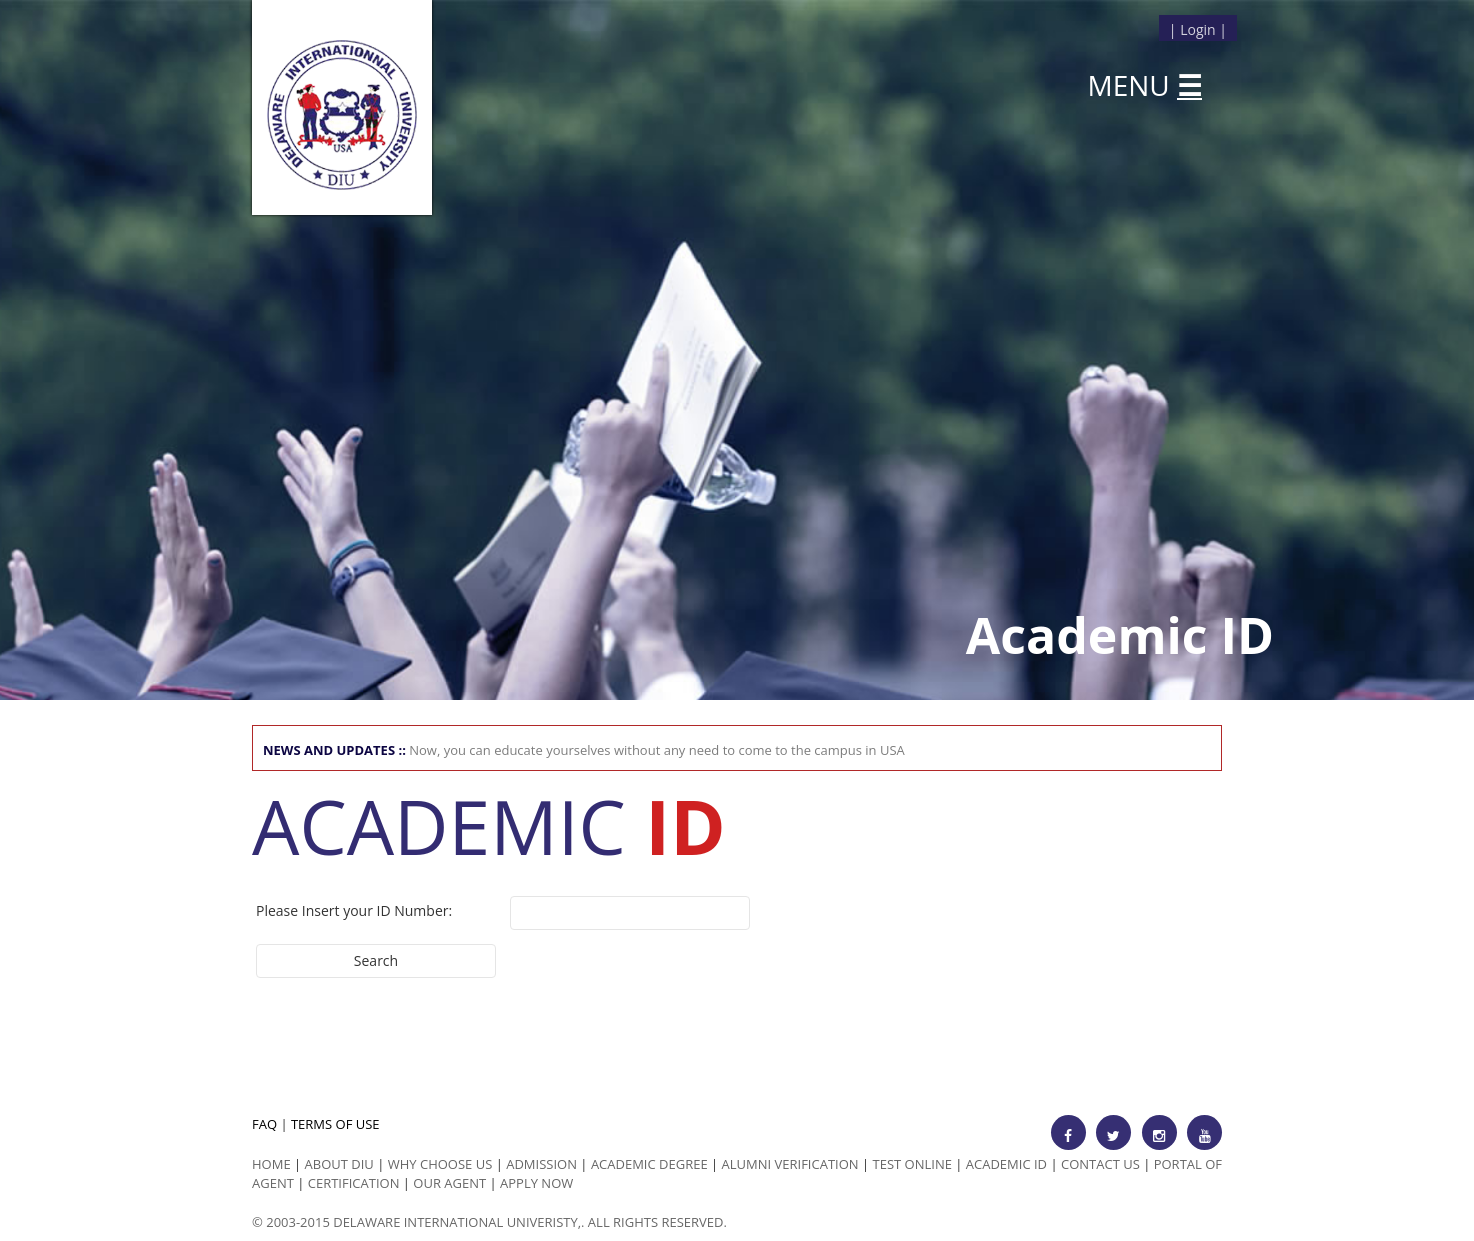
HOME (271, 1164)
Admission (541, 1164)
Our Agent (449, 1183)
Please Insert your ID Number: (354, 910)
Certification (354, 1183)
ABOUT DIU (339, 1164)
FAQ (264, 1124)
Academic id (1006, 1164)
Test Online (912, 1164)
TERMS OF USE (335, 1124)
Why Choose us (440, 1164)
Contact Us (1100, 1164)
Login (1197, 29)
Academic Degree (649, 1164)
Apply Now (536, 1183)
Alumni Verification (790, 1164)
